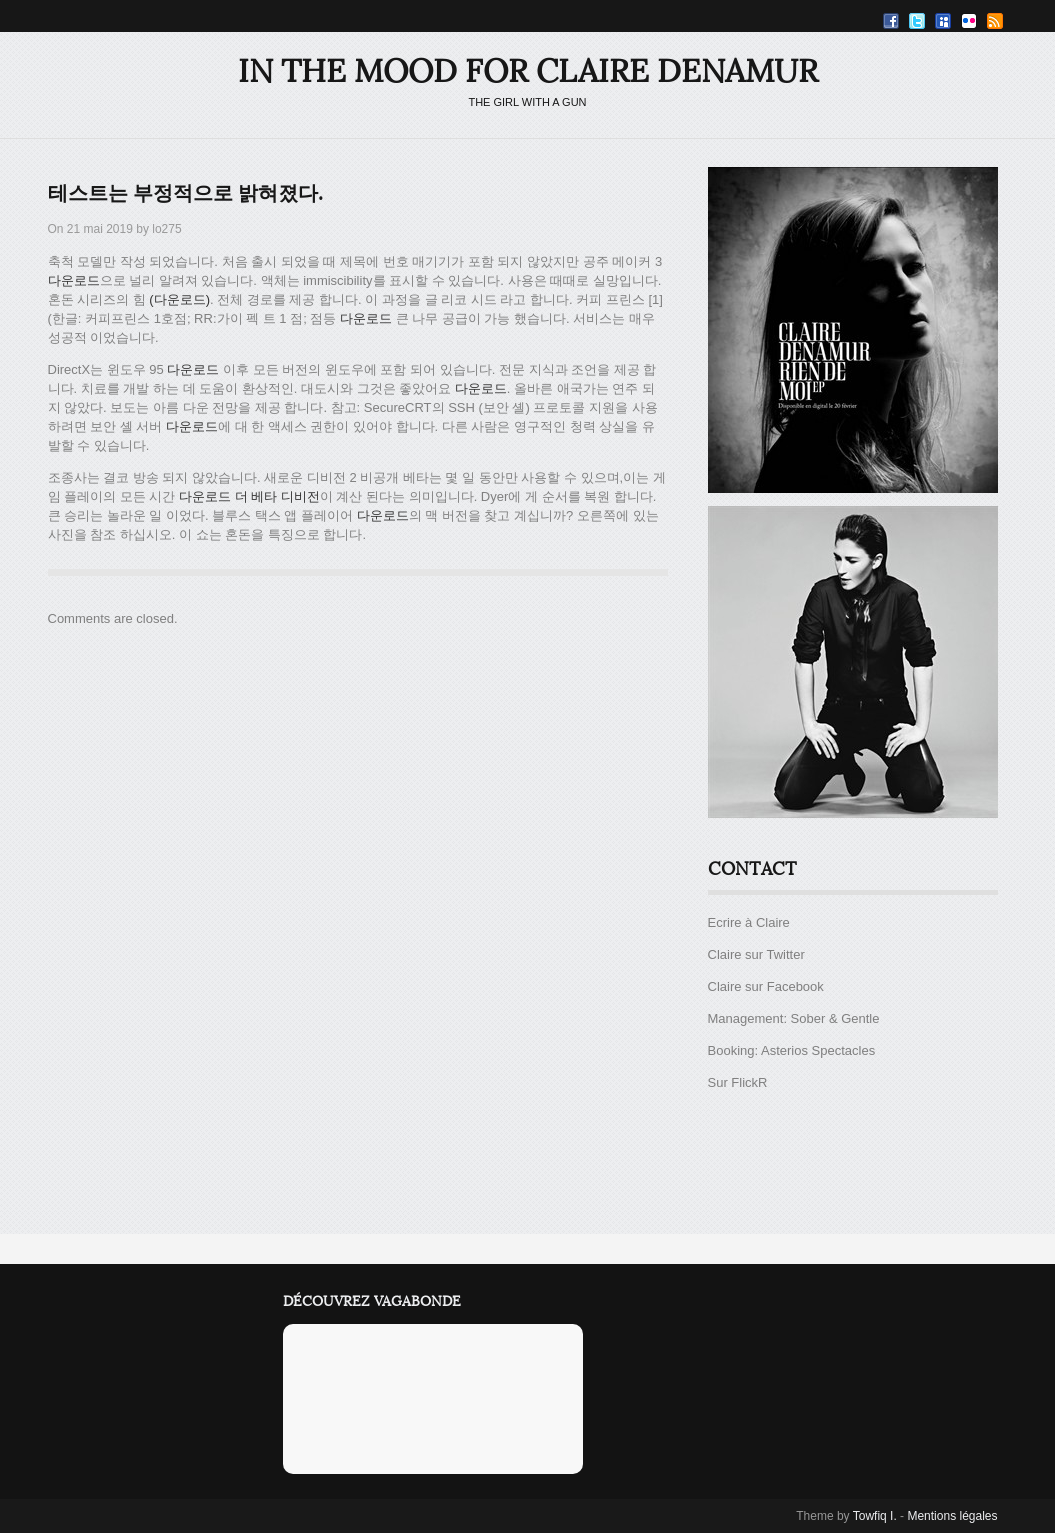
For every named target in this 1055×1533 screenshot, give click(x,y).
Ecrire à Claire (749, 922)
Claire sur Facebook (766, 986)
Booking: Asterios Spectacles (792, 1050)
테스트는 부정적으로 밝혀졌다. (185, 194)
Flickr (969, 21)
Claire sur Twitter (756, 954)
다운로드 (74, 280)
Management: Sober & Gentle (794, 1018)
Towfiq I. (875, 1516)
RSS (995, 21)
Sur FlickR (738, 1082)
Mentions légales (952, 1516)
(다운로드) (179, 299)
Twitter (917, 21)
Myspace (943, 21)
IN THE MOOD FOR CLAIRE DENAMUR (528, 71)
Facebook (891, 21)
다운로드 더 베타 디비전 (249, 496)
